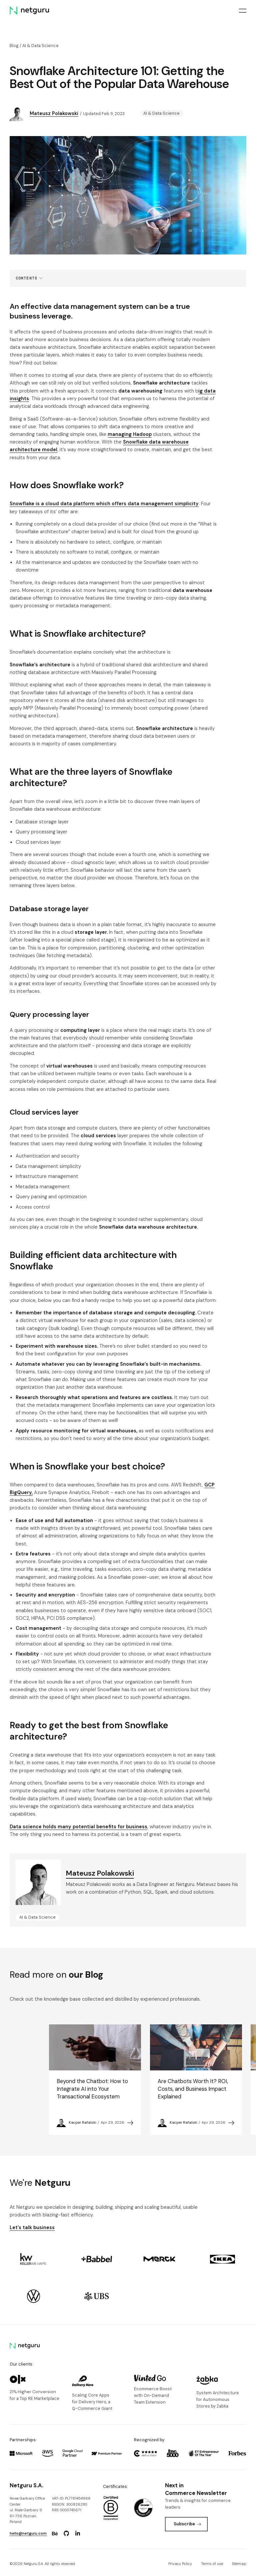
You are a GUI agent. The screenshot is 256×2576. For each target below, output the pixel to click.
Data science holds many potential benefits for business (78, 1827)
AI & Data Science (40, 45)
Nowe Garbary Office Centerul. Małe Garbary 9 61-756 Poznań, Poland (27, 2510)
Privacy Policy (180, 2563)
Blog (14, 45)
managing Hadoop (130, 434)
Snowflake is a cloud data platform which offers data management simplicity (104, 504)
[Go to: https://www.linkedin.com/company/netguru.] (78, 2534)
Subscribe (187, 2524)
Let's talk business (32, 2227)
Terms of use (212, 2563)
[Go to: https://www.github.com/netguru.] (66, 2534)
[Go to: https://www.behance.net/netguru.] (55, 2534)
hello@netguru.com (28, 2533)
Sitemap (239, 2563)
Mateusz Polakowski (54, 113)
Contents (26, 278)
